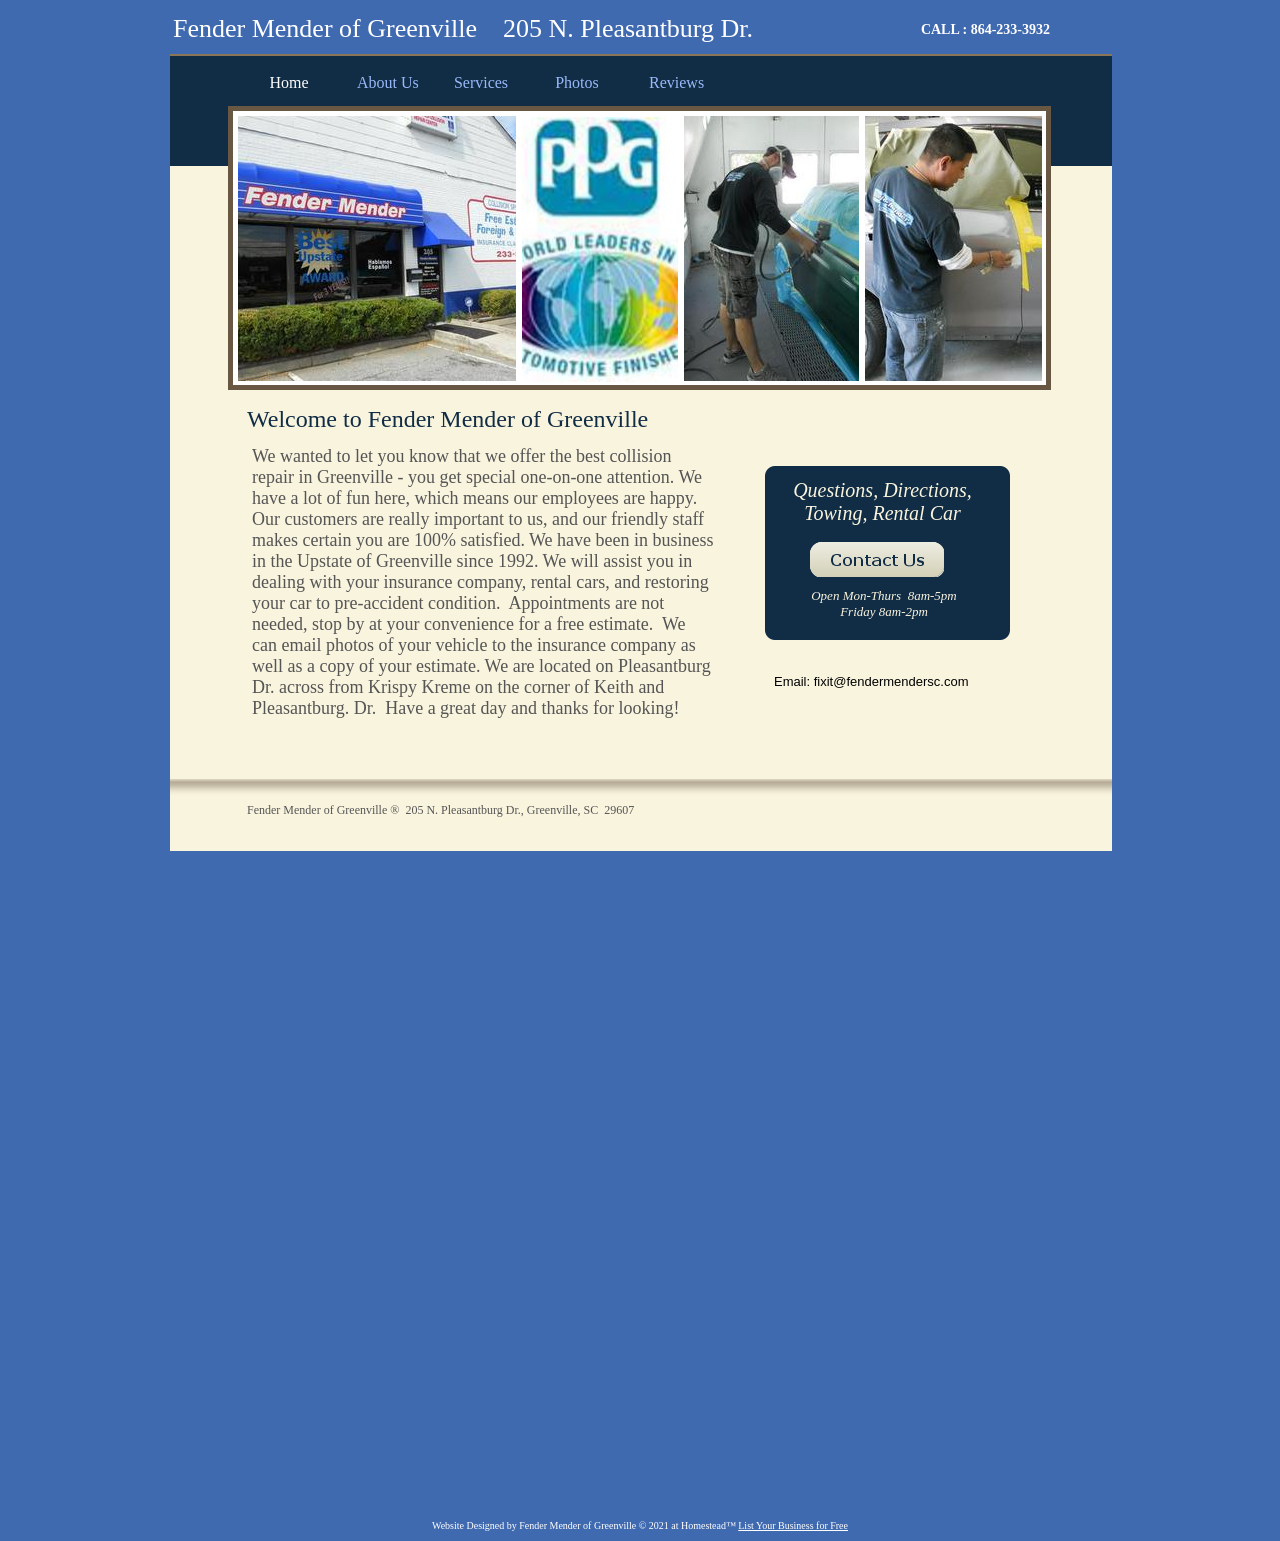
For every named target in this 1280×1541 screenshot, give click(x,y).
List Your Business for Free (793, 1525)
